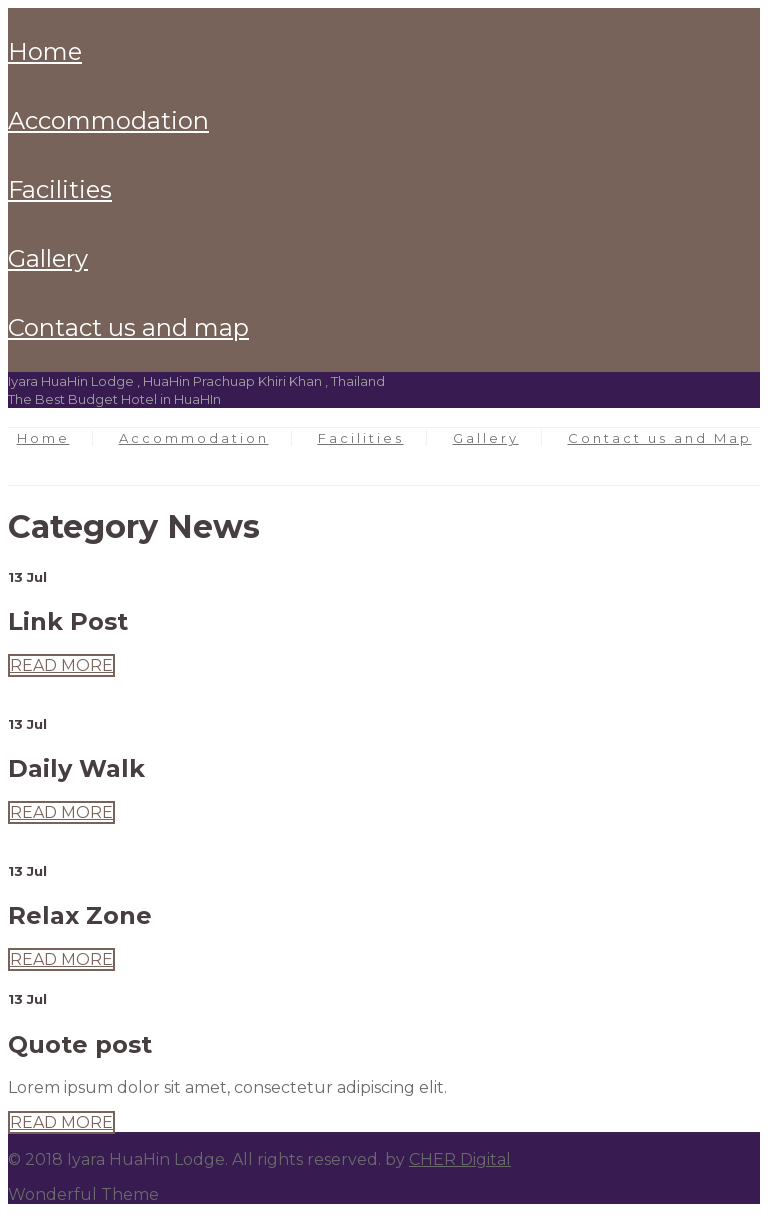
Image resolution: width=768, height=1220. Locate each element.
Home (45, 51)
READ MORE (61, 665)
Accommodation (108, 120)
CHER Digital (460, 1159)
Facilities (60, 189)
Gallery (48, 258)
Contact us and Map (128, 327)
